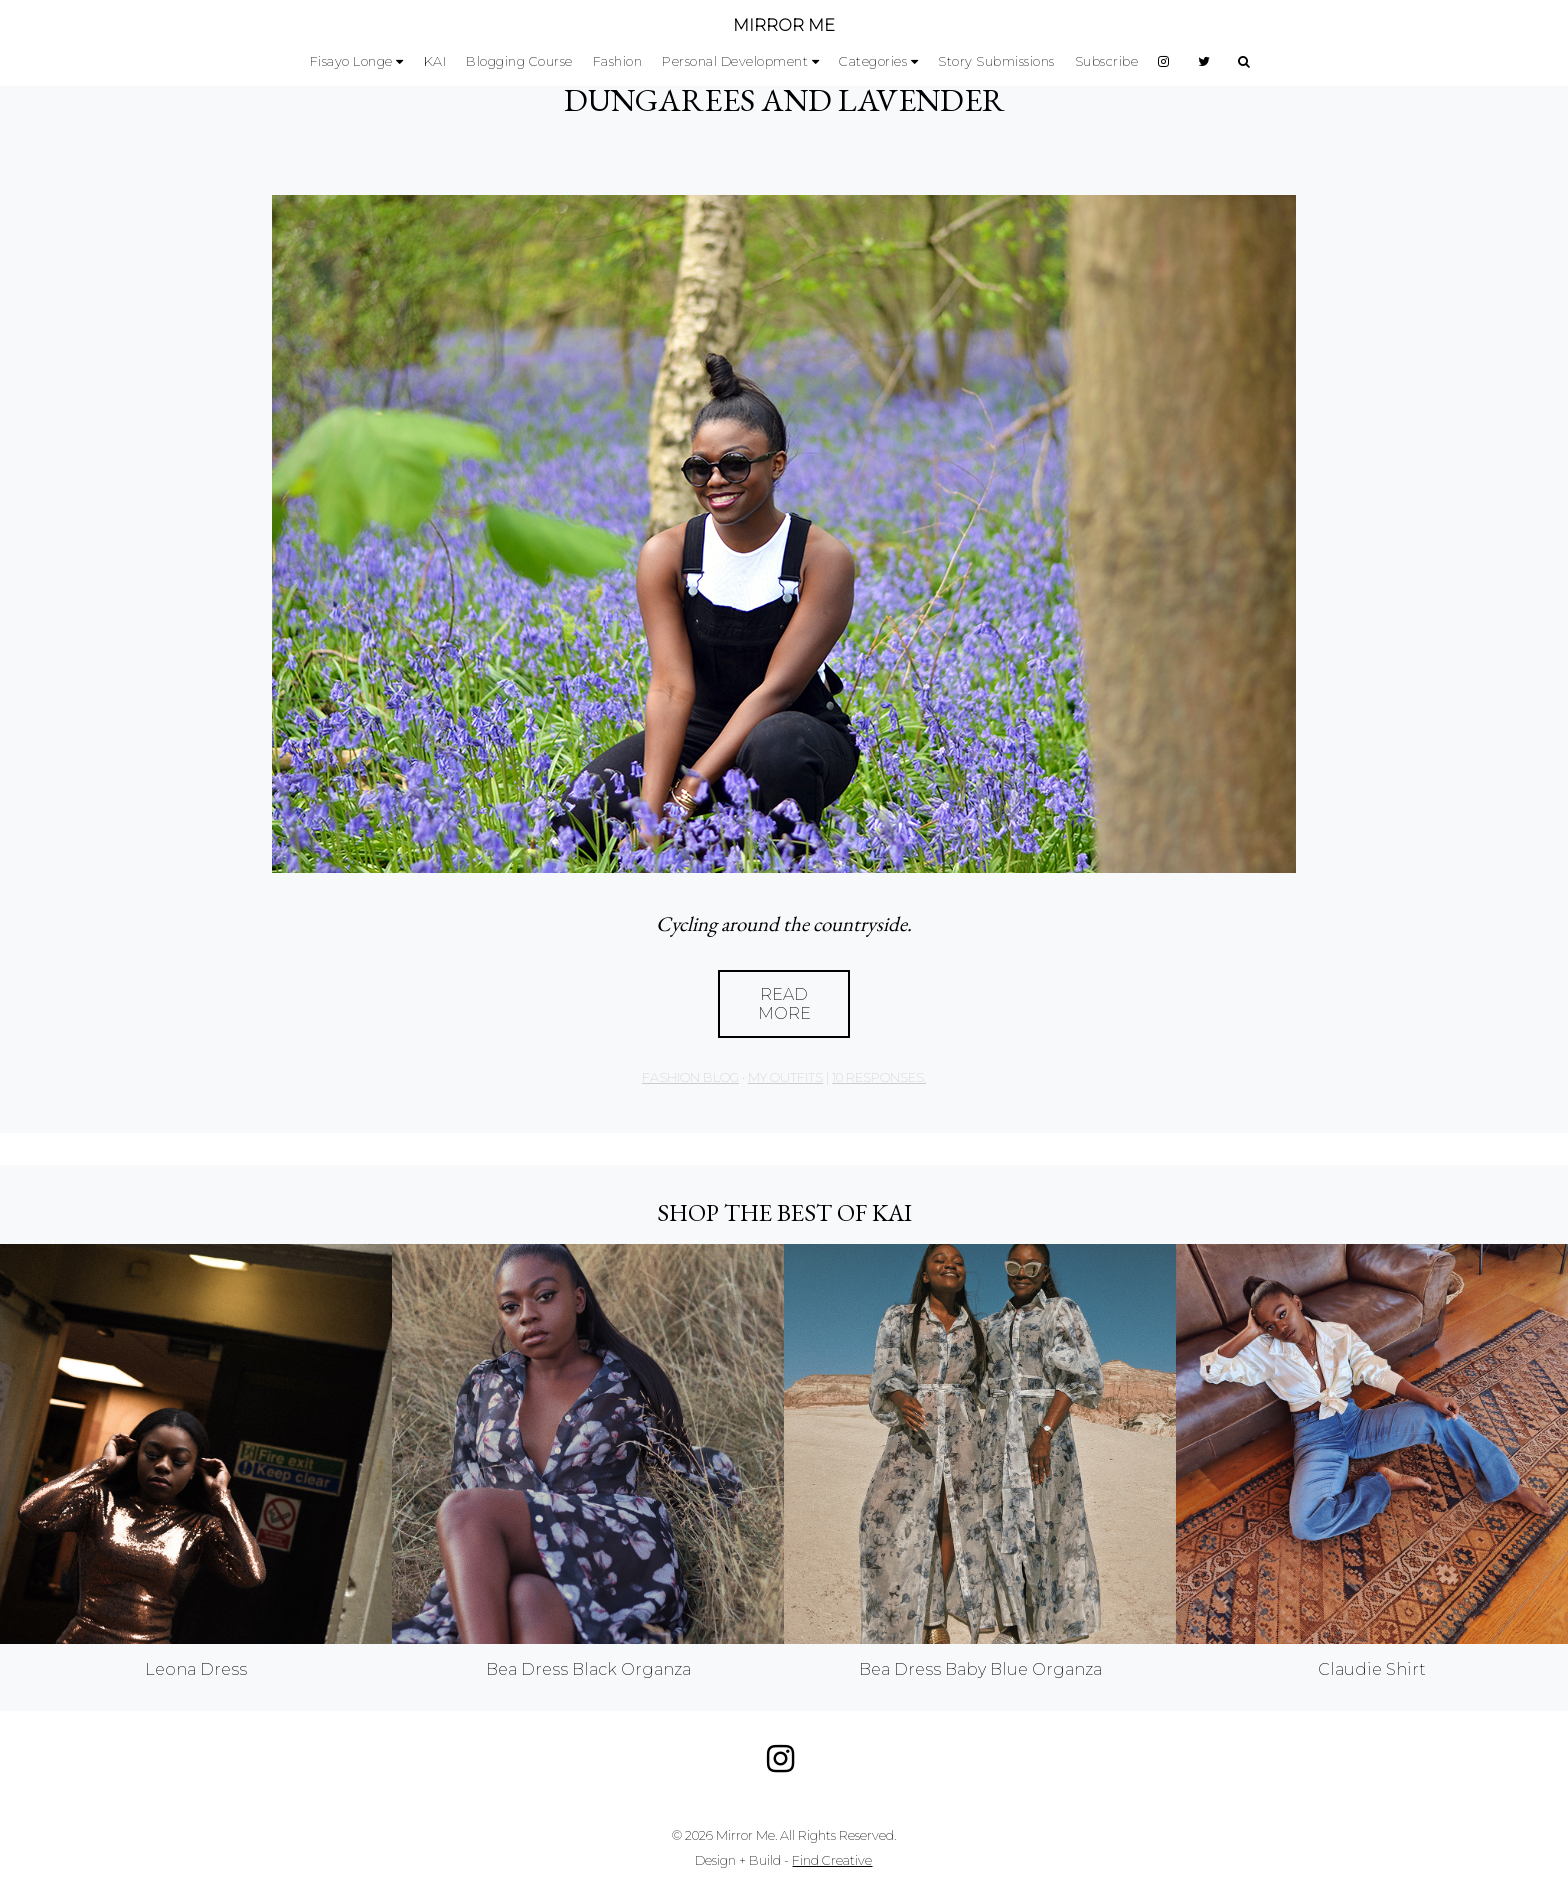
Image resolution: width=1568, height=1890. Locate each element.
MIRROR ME (784, 25)
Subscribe (1107, 61)
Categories (873, 61)
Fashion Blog (690, 1077)
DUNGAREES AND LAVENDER (784, 100)
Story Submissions (996, 61)
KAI (435, 61)
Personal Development (735, 61)
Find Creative (832, 1860)
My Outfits (785, 1077)
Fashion (618, 61)
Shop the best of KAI (784, 1212)
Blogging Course (519, 61)
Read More (784, 1004)
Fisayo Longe (351, 61)
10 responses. (879, 1077)
